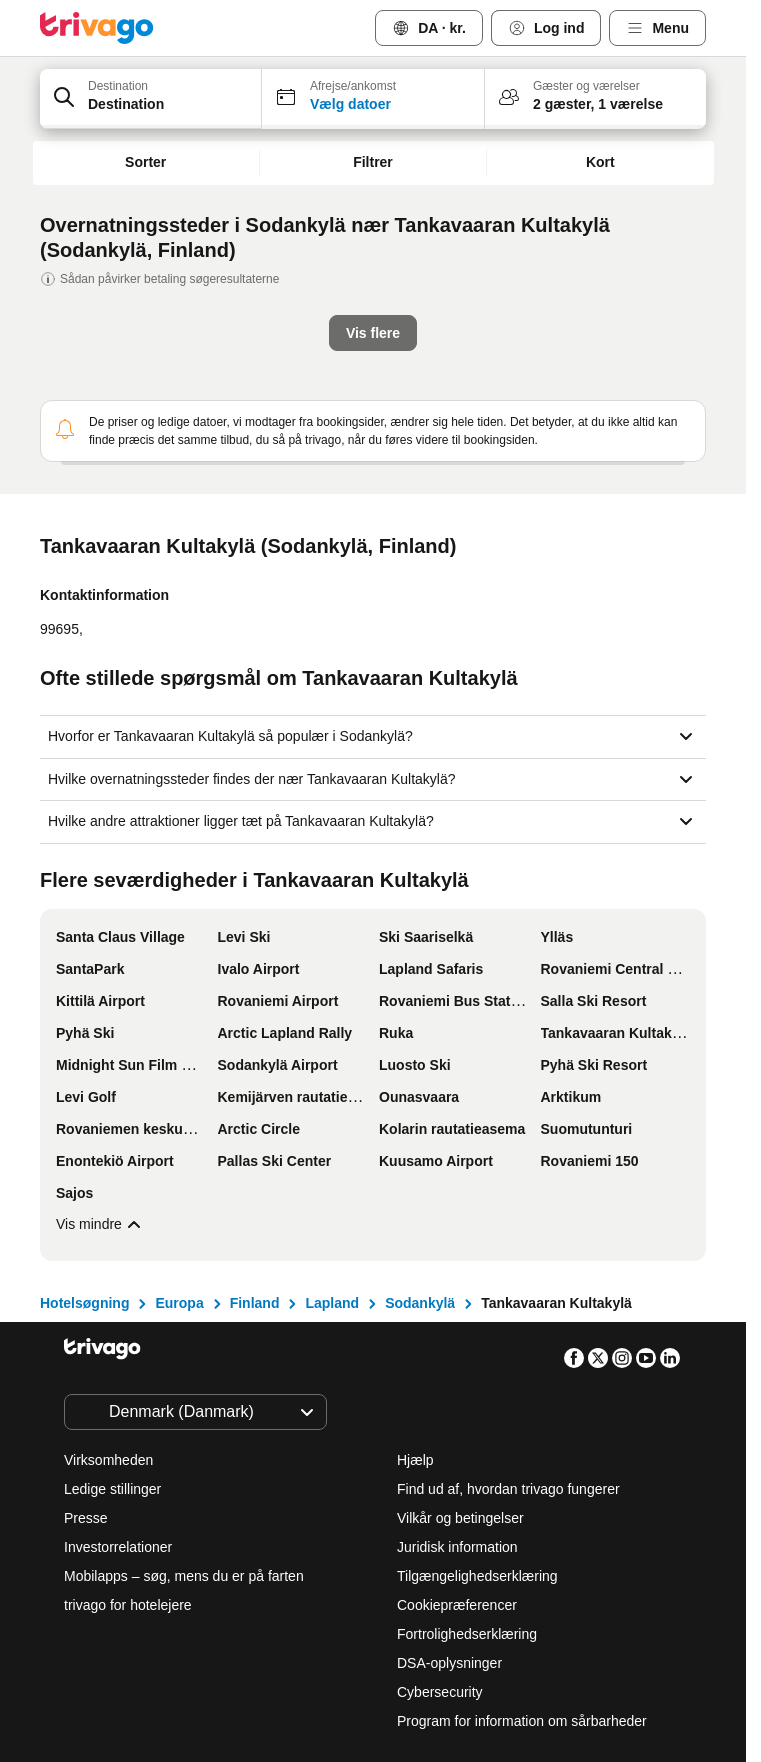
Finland (255, 1111)
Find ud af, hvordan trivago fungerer (508, 1297)
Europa (179, 1111)
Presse (86, 1326)
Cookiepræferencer (459, 1413)
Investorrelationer (118, 1355)
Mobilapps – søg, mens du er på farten (184, 1384)
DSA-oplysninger (449, 1471)
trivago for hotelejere (128, 1413)
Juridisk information (457, 1355)
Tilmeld (539, 1664)
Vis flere (93, 1033)
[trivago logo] (97, 28)
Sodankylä (420, 1111)
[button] (151, 99)
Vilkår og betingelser (460, 1326)
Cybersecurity (440, 1500)
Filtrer (373, 162)
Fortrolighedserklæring (467, 1442)
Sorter (145, 162)
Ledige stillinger (112, 1297)
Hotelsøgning (84, 1111)
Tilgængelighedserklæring (477, 1384)
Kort (600, 162)
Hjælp (415, 1268)
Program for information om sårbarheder (522, 1529)
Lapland (332, 1111)
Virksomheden (108, 1268)
